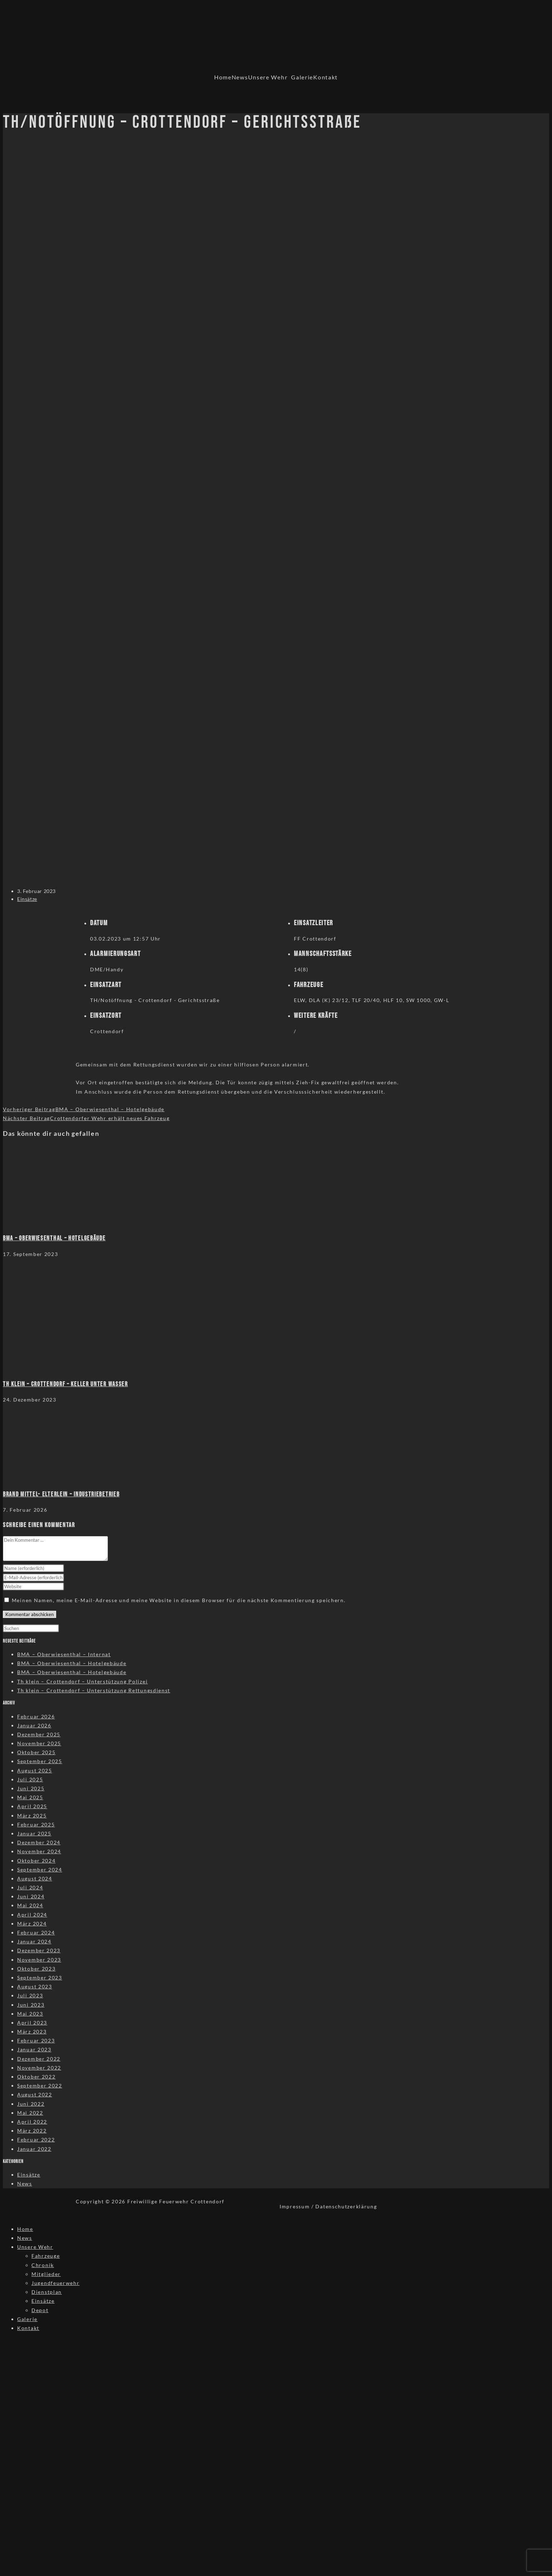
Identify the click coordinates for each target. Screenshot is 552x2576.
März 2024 (31, 1923)
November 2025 (39, 1743)
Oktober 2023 (36, 1969)
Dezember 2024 (38, 1842)
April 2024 (32, 1915)
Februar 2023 (36, 2040)
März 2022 (31, 2131)
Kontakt (325, 77)
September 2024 (39, 1869)
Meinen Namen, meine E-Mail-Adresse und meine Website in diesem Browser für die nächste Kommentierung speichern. (179, 1600)
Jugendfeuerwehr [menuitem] (55, 2283)
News (240, 77)
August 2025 (34, 1770)
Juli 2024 (30, 1887)
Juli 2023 (30, 1995)
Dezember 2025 (38, 1734)
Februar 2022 (36, 2139)
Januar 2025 (34, 1833)
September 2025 (39, 1761)
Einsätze (27, 899)
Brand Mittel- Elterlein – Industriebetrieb (61, 1494)
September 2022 (39, 2085)
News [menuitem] (24, 2238)
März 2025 (31, 1815)
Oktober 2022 (36, 2077)
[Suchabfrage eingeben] (31, 1628)
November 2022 (39, 2068)
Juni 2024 (30, 1896)
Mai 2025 (30, 1797)
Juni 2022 (30, 2104)
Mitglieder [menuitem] (46, 2274)
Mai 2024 (30, 1905)
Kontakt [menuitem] (28, 2328)
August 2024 (34, 1878)
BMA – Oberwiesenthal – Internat (64, 1654)
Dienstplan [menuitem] (46, 2292)
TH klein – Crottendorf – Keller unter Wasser (65, 1384)
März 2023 (31, 2031)
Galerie (302, 77)
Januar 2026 (34, 1725)
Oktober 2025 (36, 1752)
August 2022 (34, 2094)
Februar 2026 (36, 1716)
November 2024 (39, 1851)
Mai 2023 (30, 2014)
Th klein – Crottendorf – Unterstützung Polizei (82, 1681)
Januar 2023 (34, 2049)
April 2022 (32, 2122)
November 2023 (39, 1960)
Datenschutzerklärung (346, 2206)
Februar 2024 (36, 1932)
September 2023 (39, 1977)
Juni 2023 (30, 2005)
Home (223, 77)
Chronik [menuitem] (42, 2265)
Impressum (295, 2206)
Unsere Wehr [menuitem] (35, 2247)
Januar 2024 (34, 1941)
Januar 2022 (34, 2149)
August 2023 (34, 1986)
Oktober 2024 (36, 1861)
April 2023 (32, 2023)
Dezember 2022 (38, 2059)
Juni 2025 (30, 1788)
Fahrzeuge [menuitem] (45, 2256)
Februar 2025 (36, 1824)
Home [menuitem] (25, 2229)
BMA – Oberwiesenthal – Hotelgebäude (54, 1238)
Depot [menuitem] (40, 2310)
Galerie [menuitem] (27, 2319)
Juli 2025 (30, 1779)
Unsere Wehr (268, 77)
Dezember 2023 (38, 1950)
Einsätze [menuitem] (43, 2301)
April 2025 (32, 1806)
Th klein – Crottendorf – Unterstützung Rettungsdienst (93, 1690)
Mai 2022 (30, 2113)
